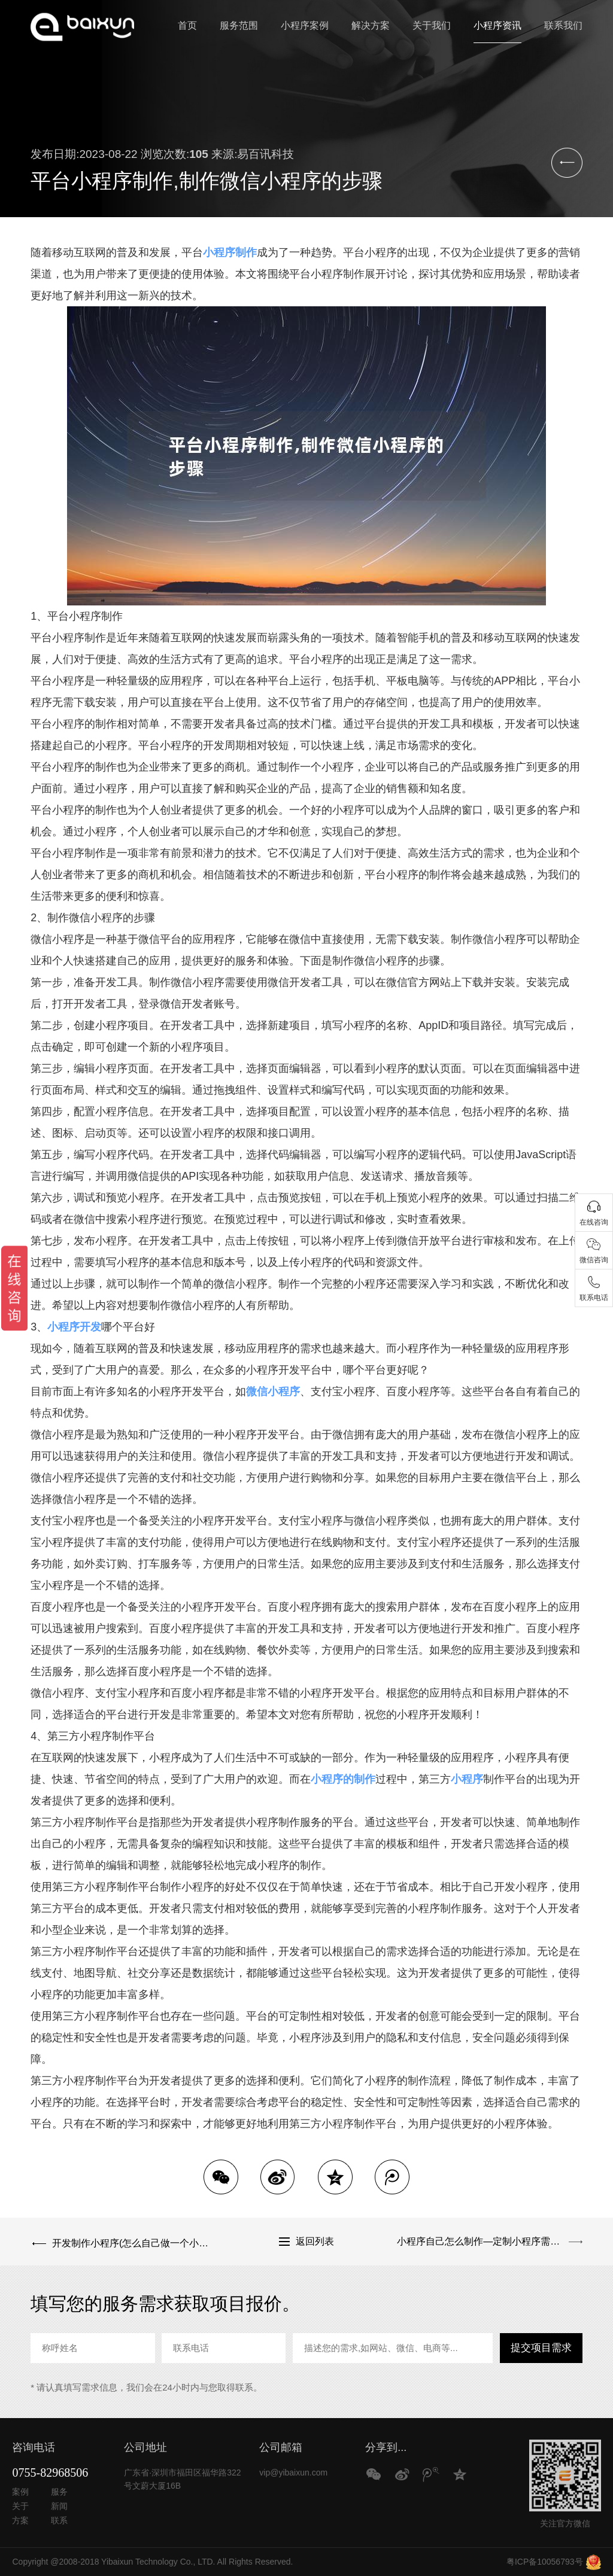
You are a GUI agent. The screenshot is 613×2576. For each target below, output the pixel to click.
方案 (20, 2520)
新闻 (59, 2506)
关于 (20, 2506)
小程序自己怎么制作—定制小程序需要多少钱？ (489, 2241)
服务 (59, 2491)
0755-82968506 (50, 2472)
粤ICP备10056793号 (544, 2561)
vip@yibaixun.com (293, 2472)
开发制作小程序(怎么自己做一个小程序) (133, 2241)
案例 (20, 2491)
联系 (59, 2520)
